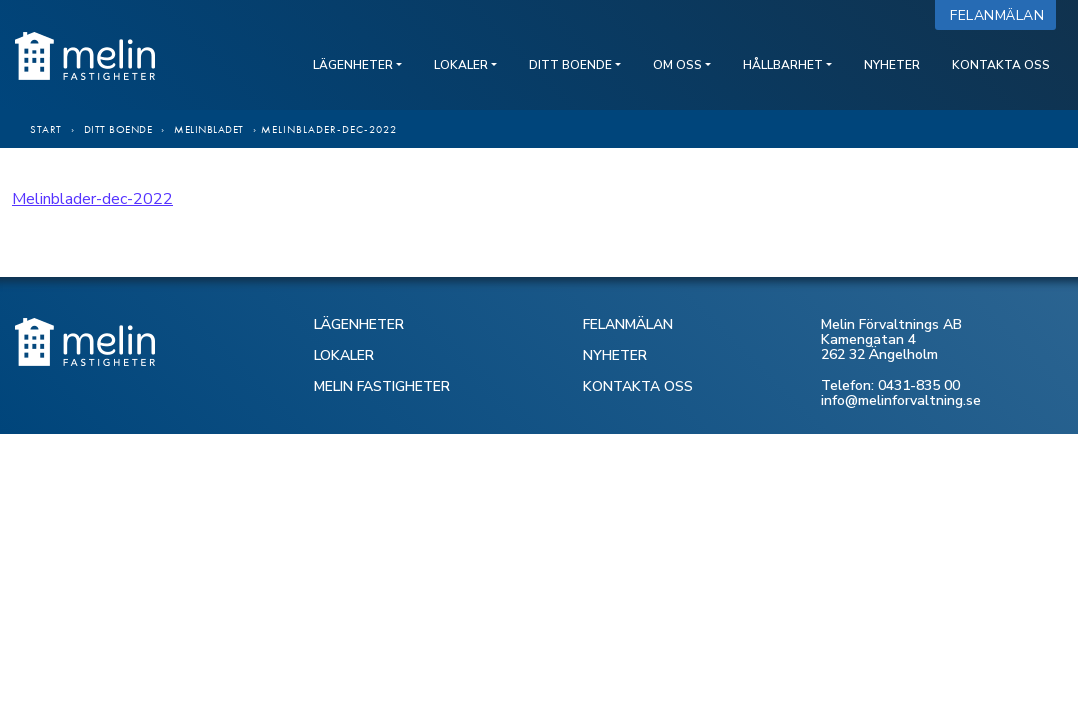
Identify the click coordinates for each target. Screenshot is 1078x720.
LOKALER (344, 355)
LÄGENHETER (359, 324)
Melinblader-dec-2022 (92, 199)
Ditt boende (570, 65)
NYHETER (615, 355)
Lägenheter (353, 65)
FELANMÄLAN (628, 324)
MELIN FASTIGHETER (382, 386)
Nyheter (892, 65)
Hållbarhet (783, 65)
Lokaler (461, 65)
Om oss (677, 65)
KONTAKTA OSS (638, 386)
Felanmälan (1001, 15)
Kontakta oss (1001, 65)
